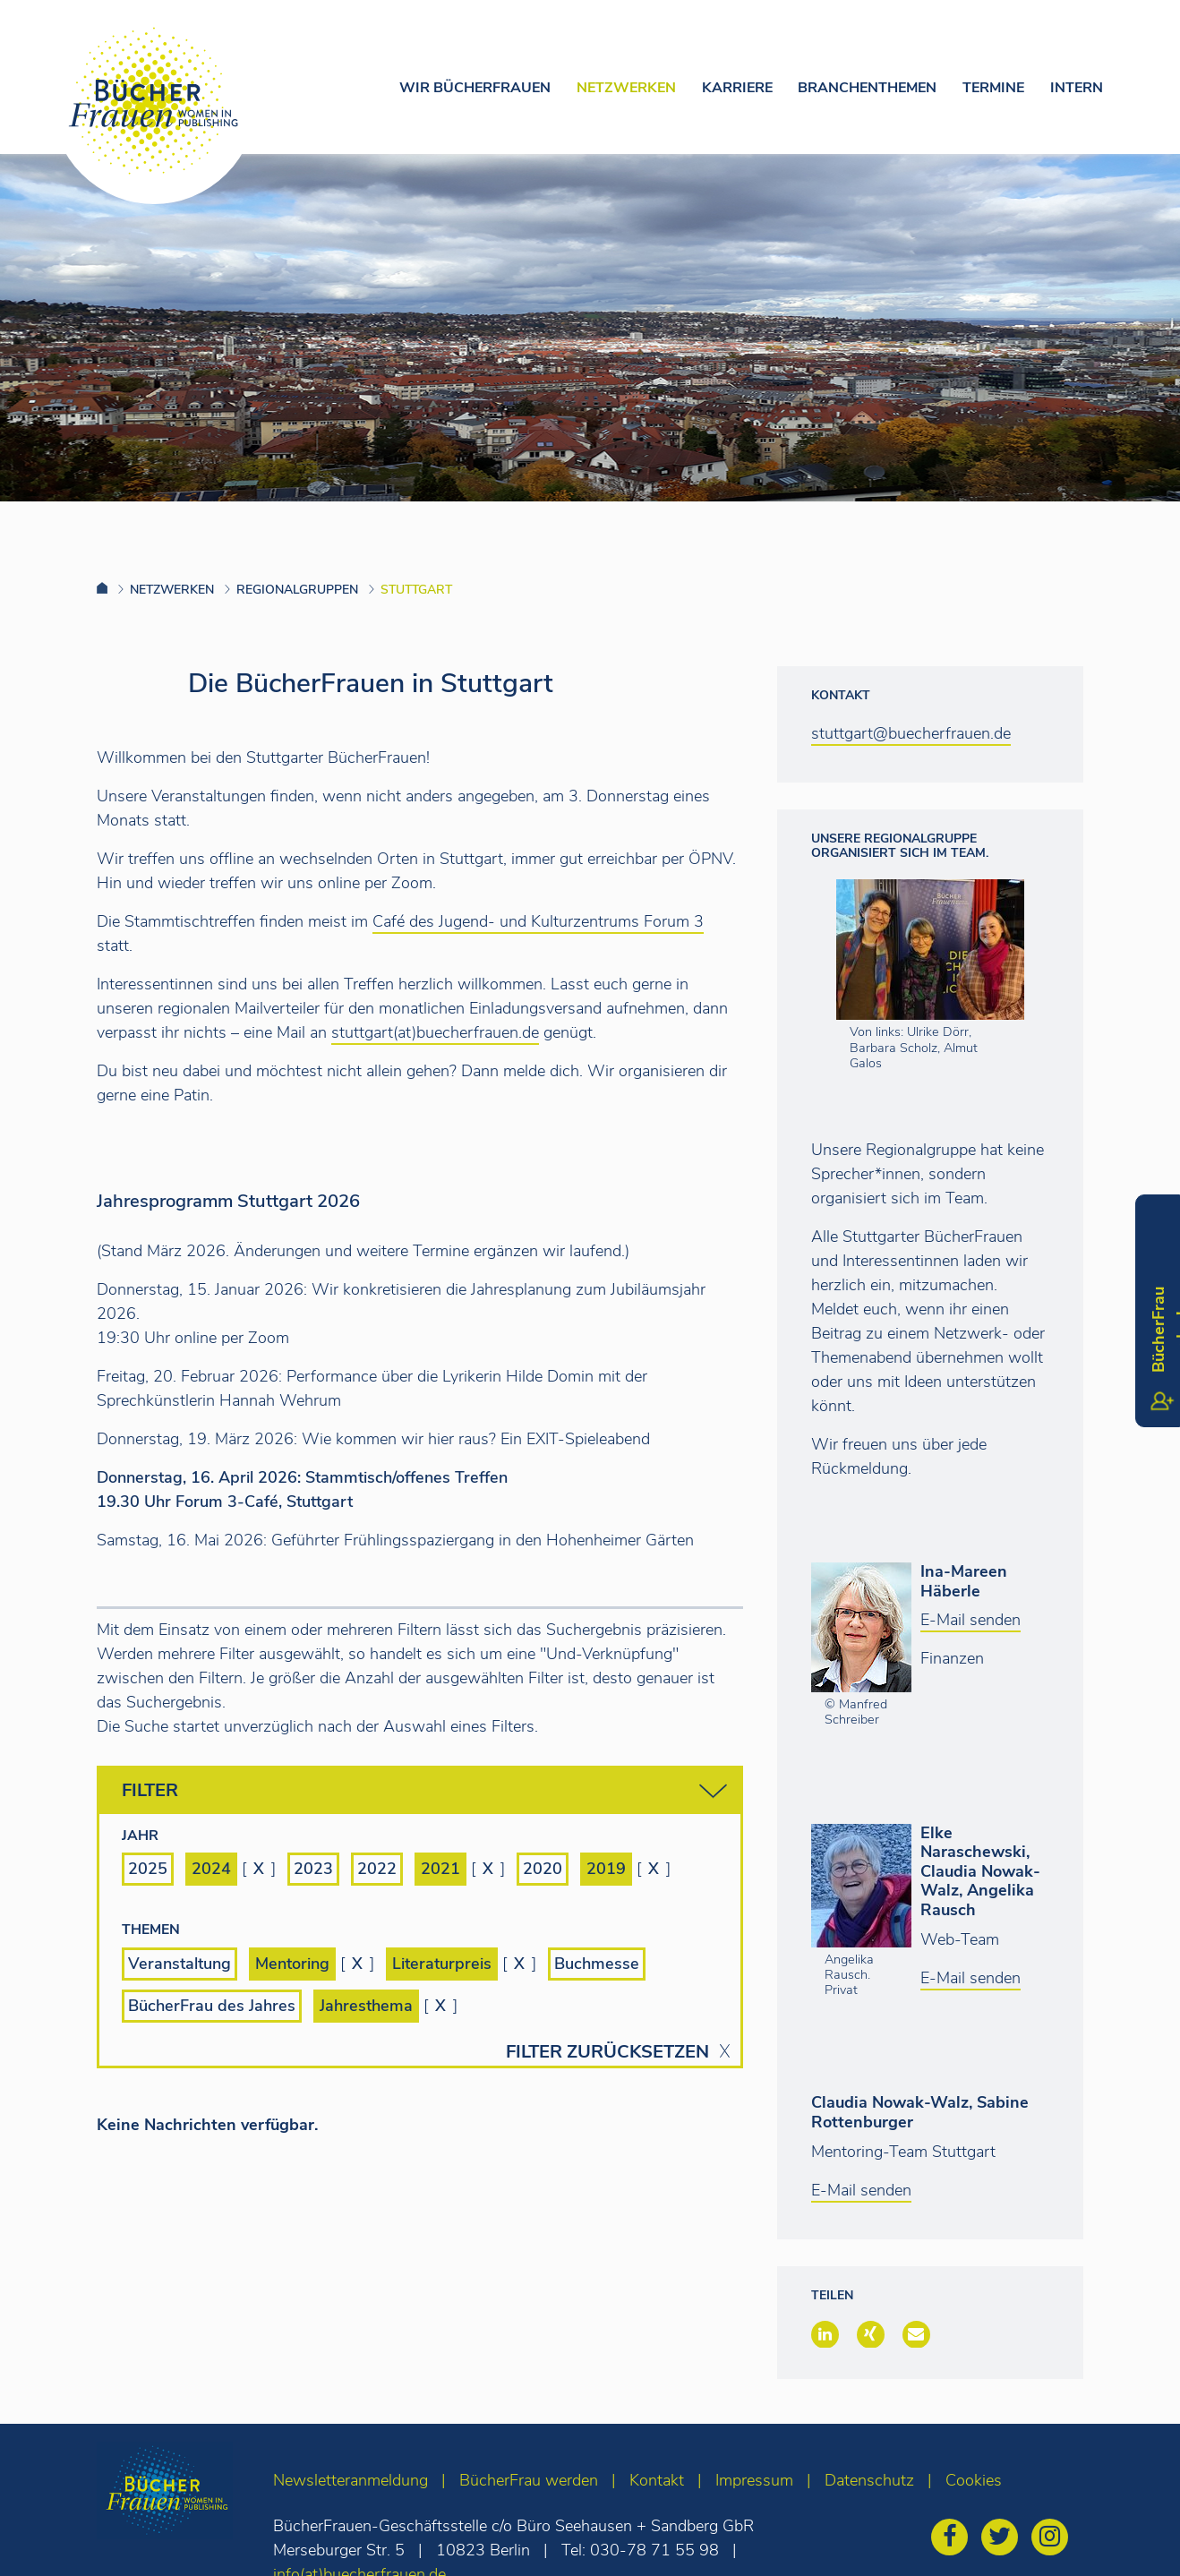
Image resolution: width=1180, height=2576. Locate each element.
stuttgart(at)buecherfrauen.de (435, 1032)
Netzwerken (626, 88)
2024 (211, 1868)
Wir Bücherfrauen (475, 88)
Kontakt (656, 2480)
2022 (377, 1868)
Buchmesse (596, 1963)
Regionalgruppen (297, 589)
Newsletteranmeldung (350, 2480)
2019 (606, 1868)
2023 (313, 1868)
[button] (825, 2334)
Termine (993, 88)
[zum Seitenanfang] (1131, 2538)
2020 (542, 1868)
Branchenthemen (867, 88)
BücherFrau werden (528, 2480)
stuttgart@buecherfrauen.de (911, 733)
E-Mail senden (970, 1619)
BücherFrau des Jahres (211, 2005)
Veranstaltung (179, 1963)
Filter (424, 1791)
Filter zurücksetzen (607, 2052)
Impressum (754, 2480)
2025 (147, 1868)
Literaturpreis (442, 1963)
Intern (1076, 88)
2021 (440, 1868)
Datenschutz (869, 2480)
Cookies (973, 2480)
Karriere (737, 88)
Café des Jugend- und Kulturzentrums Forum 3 (538, 921)
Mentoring (292, 1963)
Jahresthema (366, 2005)
